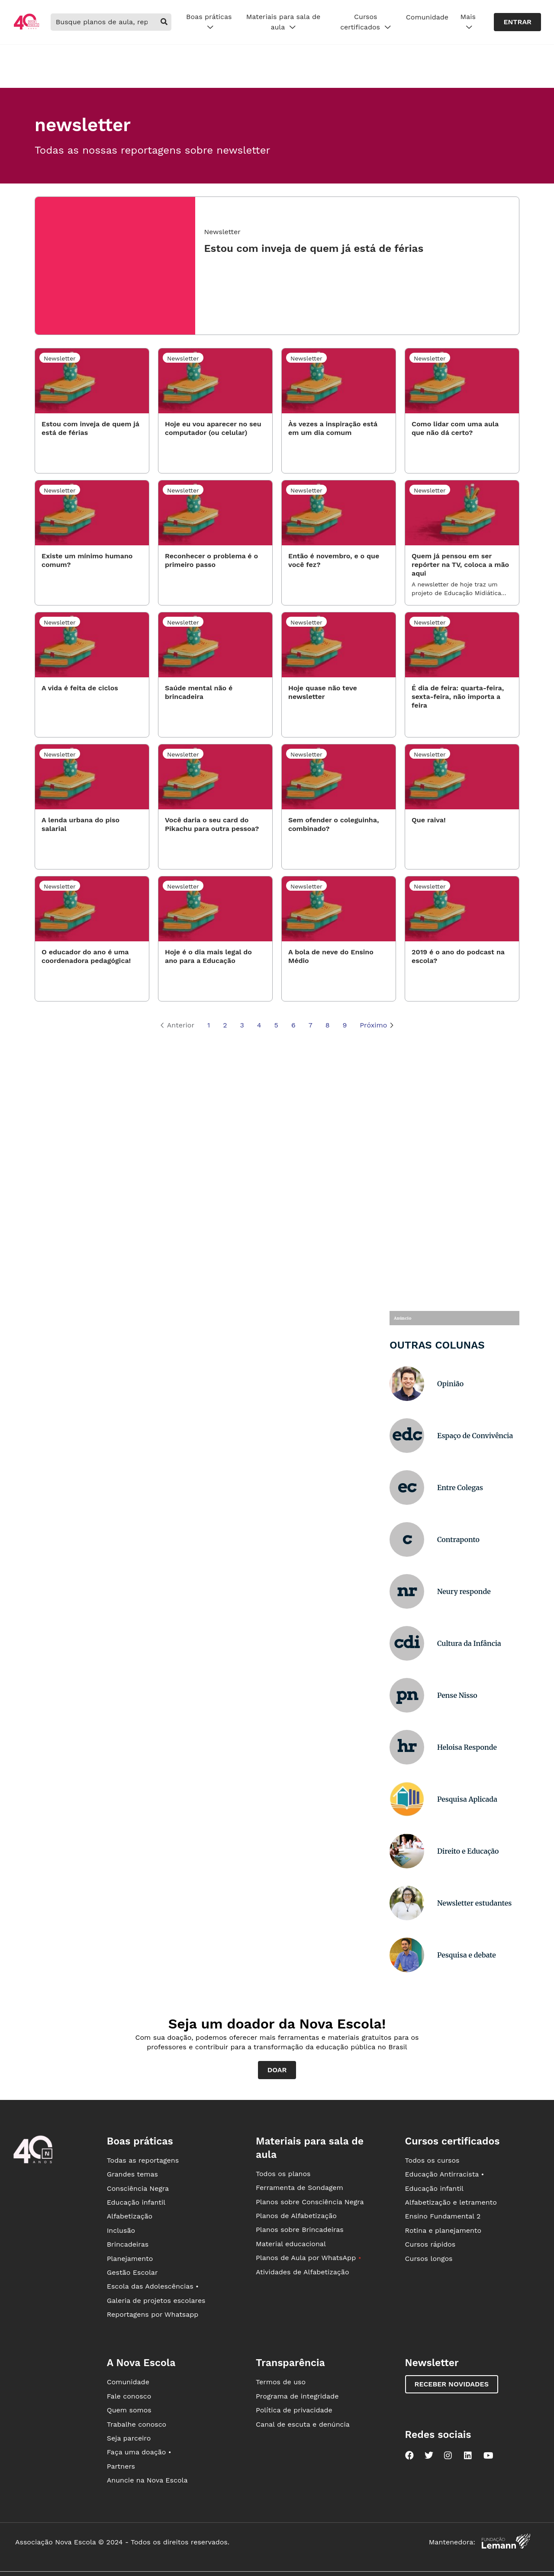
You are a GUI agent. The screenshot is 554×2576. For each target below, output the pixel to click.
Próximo (376, 1025)
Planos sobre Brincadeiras (300, 2229)
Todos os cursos (432, 2160)
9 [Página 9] (344, 1025)
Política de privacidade (294, 2410)
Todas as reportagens (143, 2160)
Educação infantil (136, 2202)
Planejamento (130, 2258)
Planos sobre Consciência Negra (310, 2202)
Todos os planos (283, 2174)
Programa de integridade (297, 2396)
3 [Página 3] (242, 1025)
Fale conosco (129, 2396)
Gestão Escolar (132, 2272)
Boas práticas (209, 22)
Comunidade (427, 17)
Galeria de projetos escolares (156, 2300)
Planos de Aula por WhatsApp (308, 2258)
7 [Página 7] (310, 1025)
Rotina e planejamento (443, 2230)
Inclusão (121, 2230)
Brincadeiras (127, 2244)
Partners (121, 2466)
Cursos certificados (365, 22)
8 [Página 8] (327, 1025)
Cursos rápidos (430, 2244)
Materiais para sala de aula (283, 22)
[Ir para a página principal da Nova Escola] (26, 28)
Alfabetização (130, 2216)
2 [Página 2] (225, 1025)
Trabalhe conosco (137, 2424)
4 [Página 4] (259, 1025)
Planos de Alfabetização (296, 2216)
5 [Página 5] (276, 1025)
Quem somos (129, 2410)
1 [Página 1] (208, 1025)
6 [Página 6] (293, 1025)
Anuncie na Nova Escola (147, 2480)
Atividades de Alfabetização (302, 2272)
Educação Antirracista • (444, 2174)
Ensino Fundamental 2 (443, 2216)
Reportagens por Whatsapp (153, 2314)
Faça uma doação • (139, 2452)
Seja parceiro (129, 2438)
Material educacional (291, 2244)
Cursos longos (429, 2258)
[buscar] (164, 22)
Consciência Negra (138, 2188)
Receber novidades (452, 2384)
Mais (468, 22)
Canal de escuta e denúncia (303, 2424)
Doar (277, 2070)
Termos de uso (281, 2382)
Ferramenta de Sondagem (299, 2187)
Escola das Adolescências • (153, 2286)
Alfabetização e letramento (451, 2202)
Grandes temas (132, 2174)
